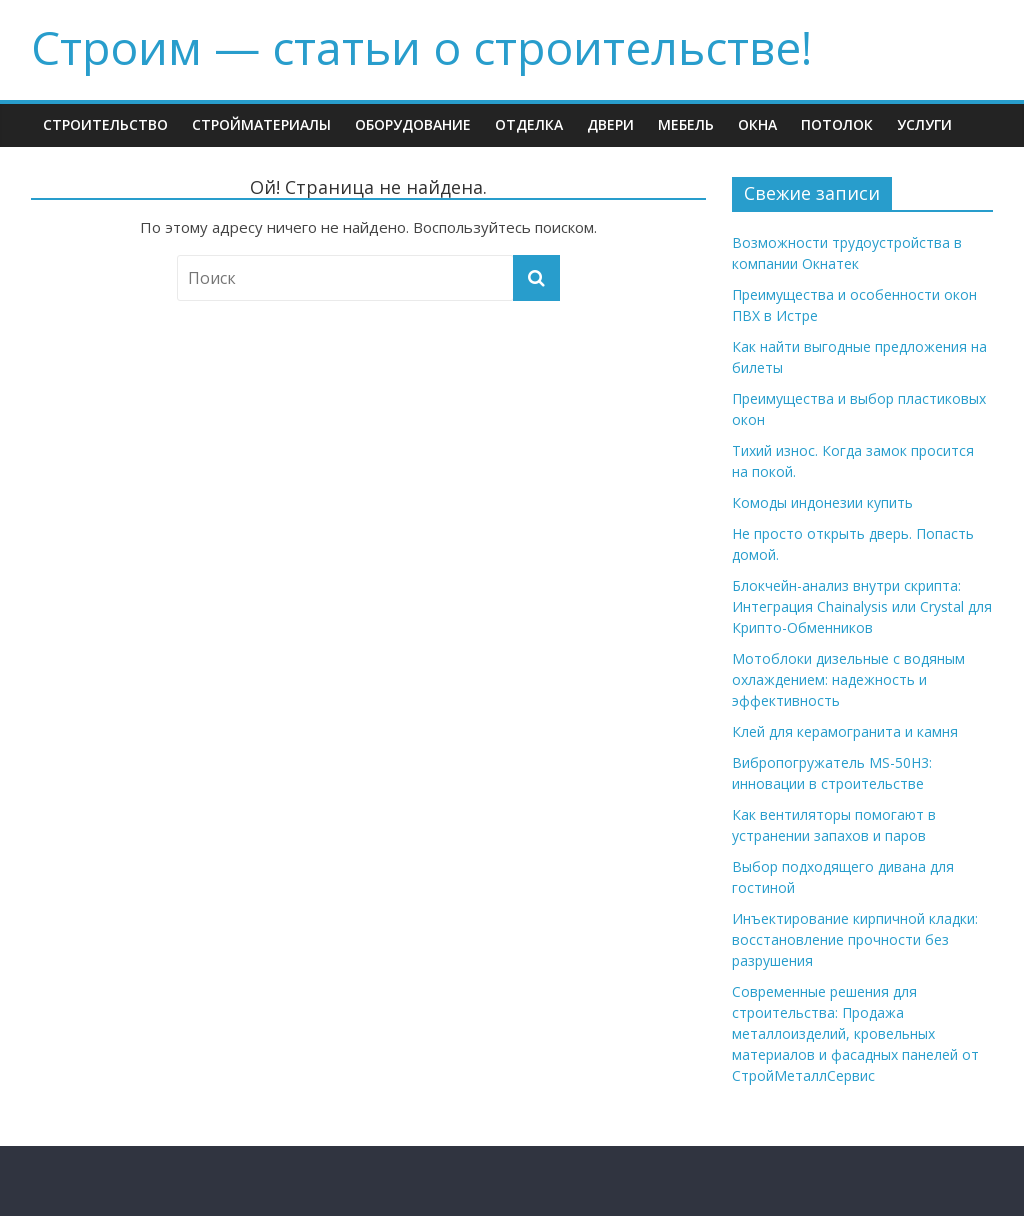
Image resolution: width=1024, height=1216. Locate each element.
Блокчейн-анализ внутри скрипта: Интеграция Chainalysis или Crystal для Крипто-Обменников (862, 606)
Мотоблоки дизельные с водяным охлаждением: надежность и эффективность (848, 679)
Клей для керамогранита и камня (845, 731)
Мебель (686, 124)
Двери (610, 124)
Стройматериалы (261, 124)
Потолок (837, 124)
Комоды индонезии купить (822, 502)
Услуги (924, 124)
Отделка (529, 124)
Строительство (105, 124)
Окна (757, 124)
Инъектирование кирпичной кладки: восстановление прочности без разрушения (855, 939)
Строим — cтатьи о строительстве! (421, 47)
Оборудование (413, 124)
